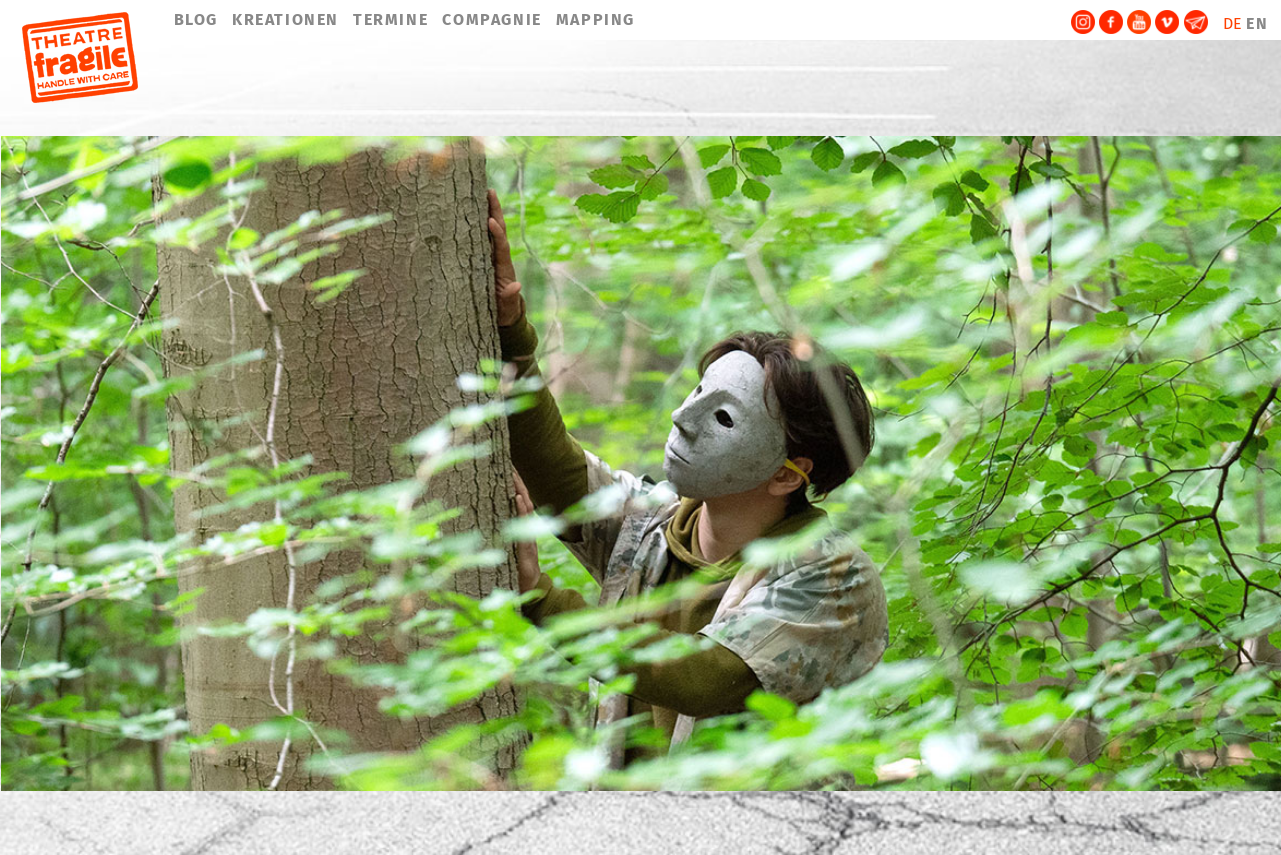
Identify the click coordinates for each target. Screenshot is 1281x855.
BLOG (196, 19)
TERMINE (390, 19)
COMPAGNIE (491, 19)
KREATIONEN (285, 19)
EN (1257, 23)
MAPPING (595, 19)
